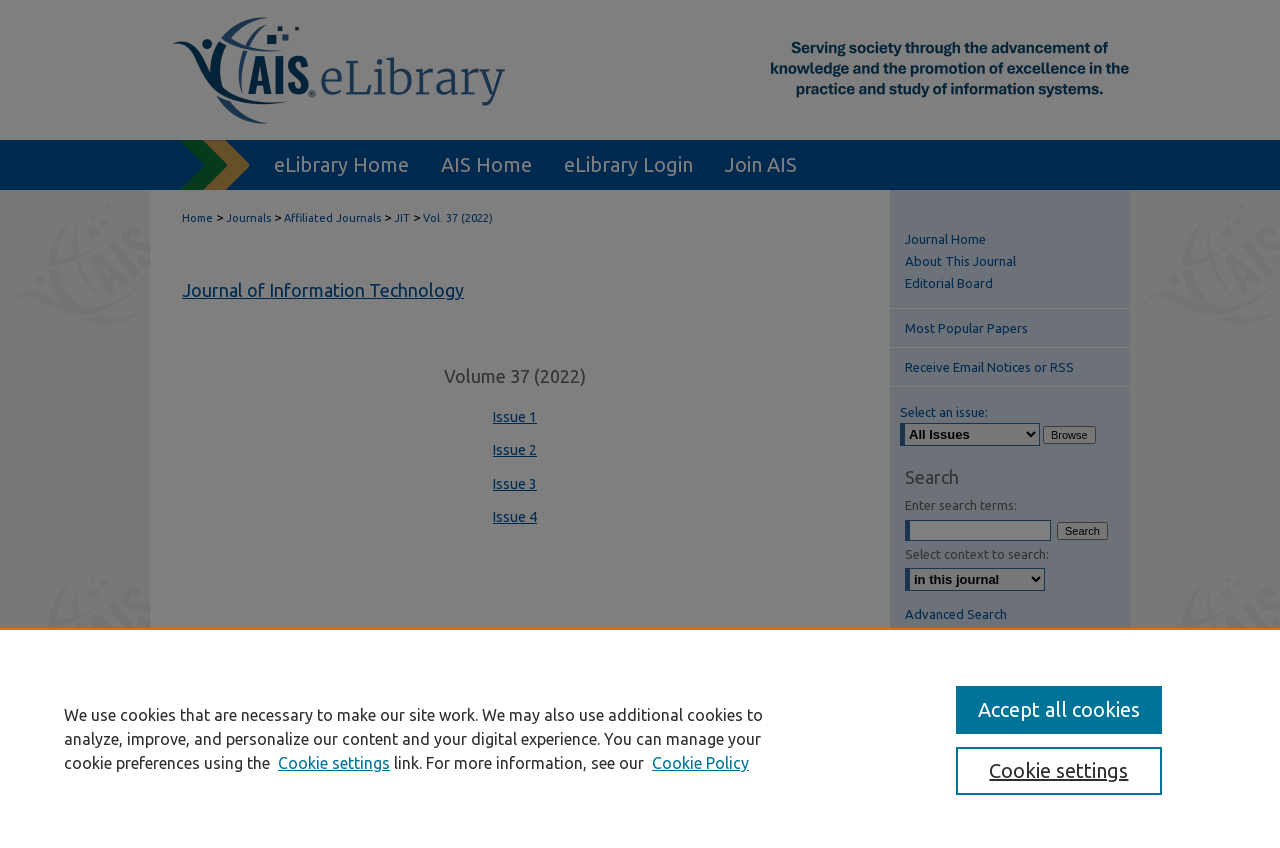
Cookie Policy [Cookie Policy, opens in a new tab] (700, 763)
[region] (640, 738)
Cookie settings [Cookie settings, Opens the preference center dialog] (1058, 770)
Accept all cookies (1059, 709)
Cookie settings (334, 763)
